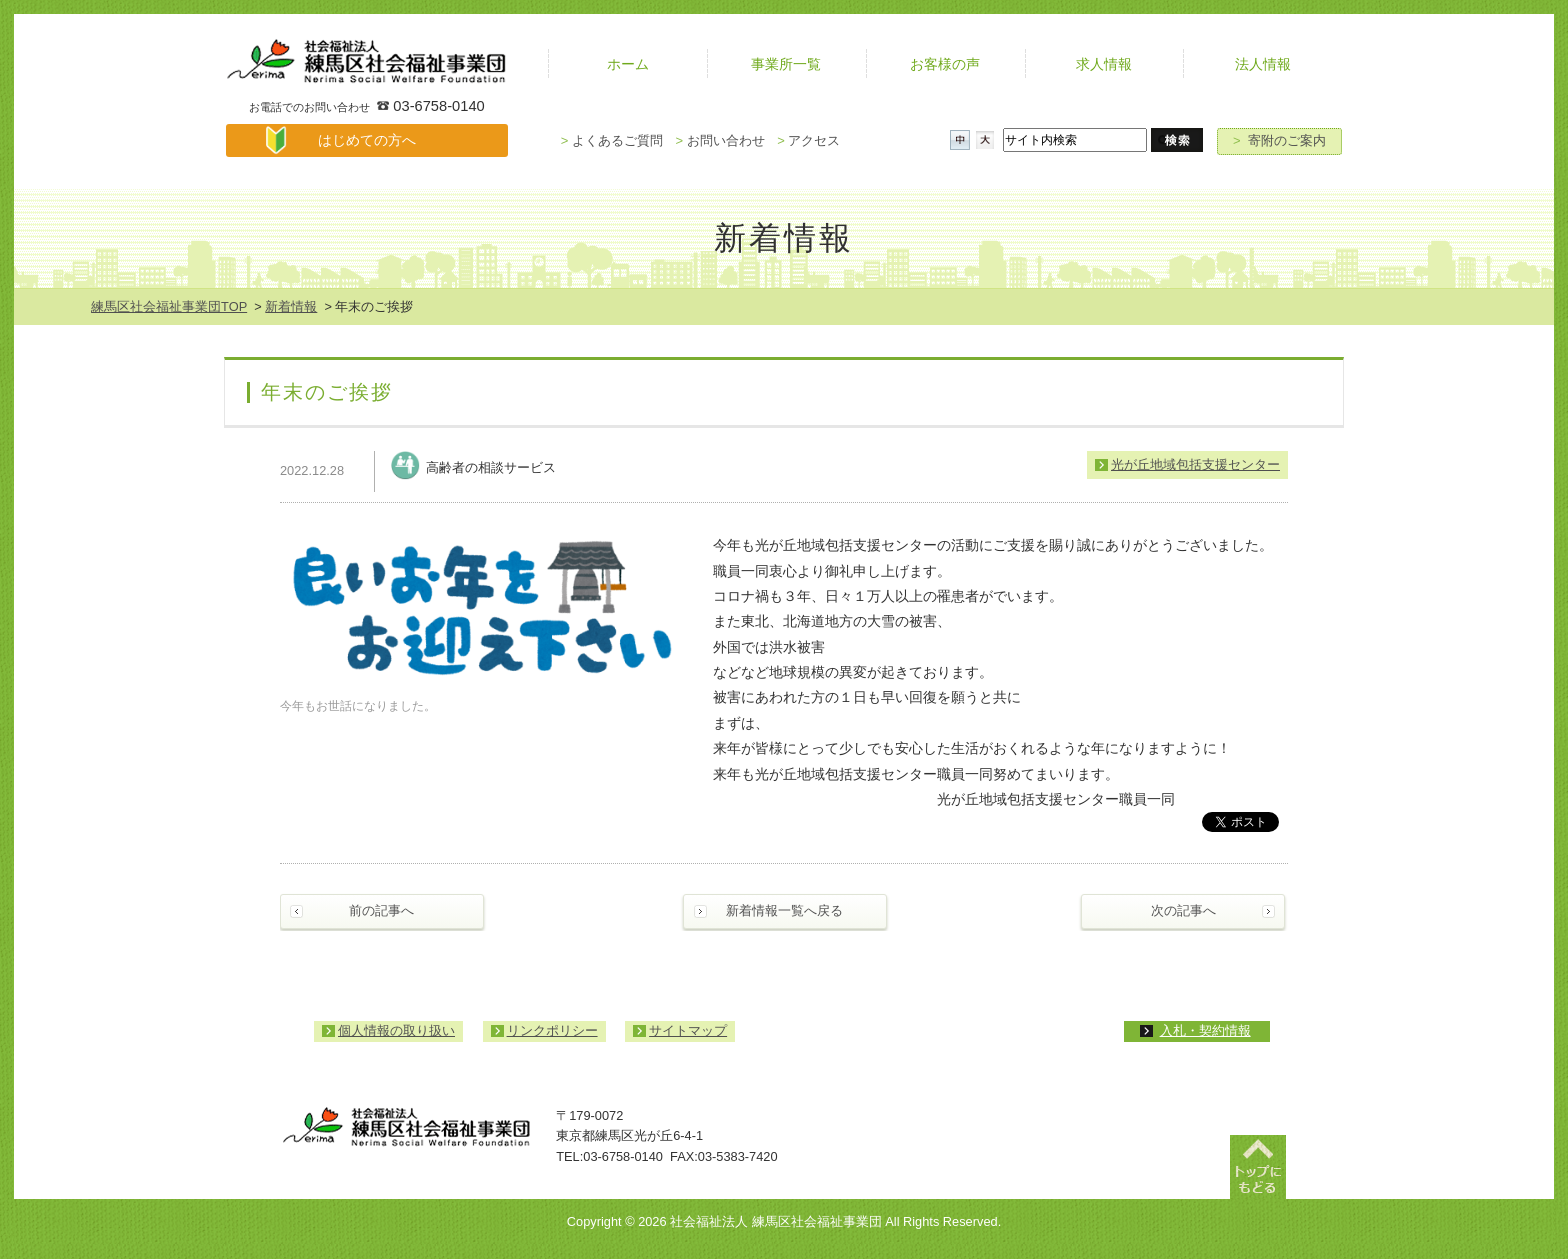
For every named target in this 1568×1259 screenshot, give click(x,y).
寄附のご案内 (1279, 140)
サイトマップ (688, 1030)
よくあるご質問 (612, 140)
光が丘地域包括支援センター (1195, 464)
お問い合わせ (719, 140)
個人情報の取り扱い (396, 1030)
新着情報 (291, 306)
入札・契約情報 (1205, 1030)
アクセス (808, 140)
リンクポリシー (552, 1030)
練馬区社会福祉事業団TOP (169, 306)
